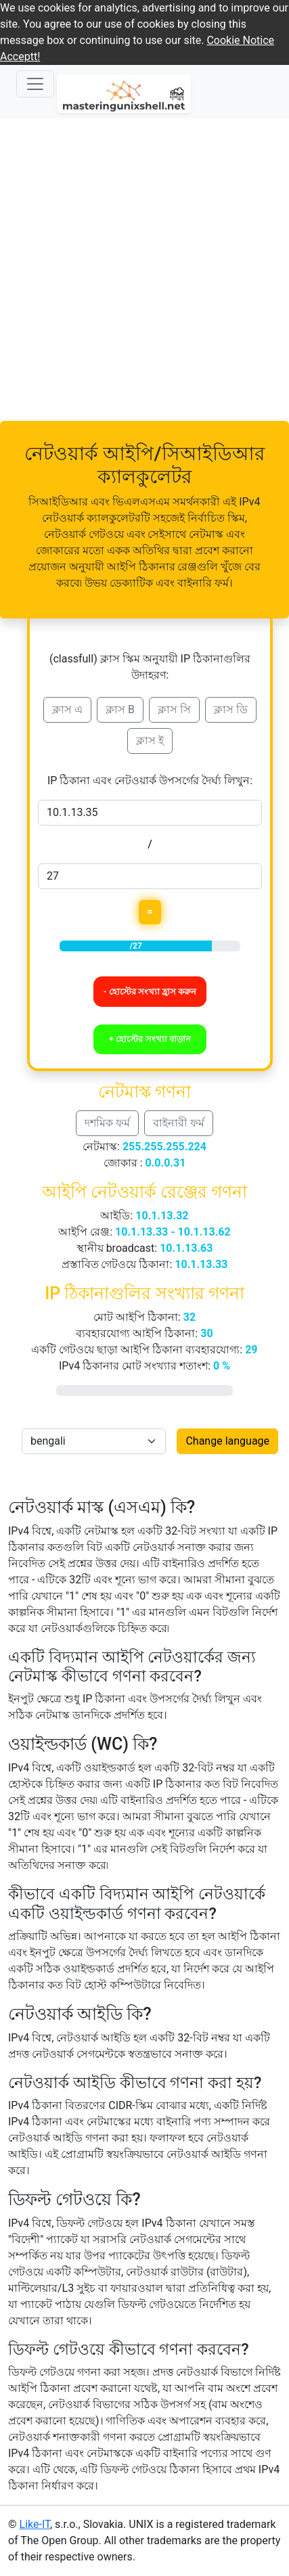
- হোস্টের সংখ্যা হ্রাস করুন (150, 992)
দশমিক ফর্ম (107, 1122)
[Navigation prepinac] (35, 83)
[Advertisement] (144, 269)
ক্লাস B (120, 709)
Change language (227, 1440)
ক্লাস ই (150, 740)
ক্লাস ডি (231, 709)
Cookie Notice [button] (240, 40)
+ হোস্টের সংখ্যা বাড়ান (150, 1039)
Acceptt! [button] (20, 56)
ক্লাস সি (174, 709)
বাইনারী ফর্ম (178, 1122)
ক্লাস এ (67, 709)
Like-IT (35, 2524)
